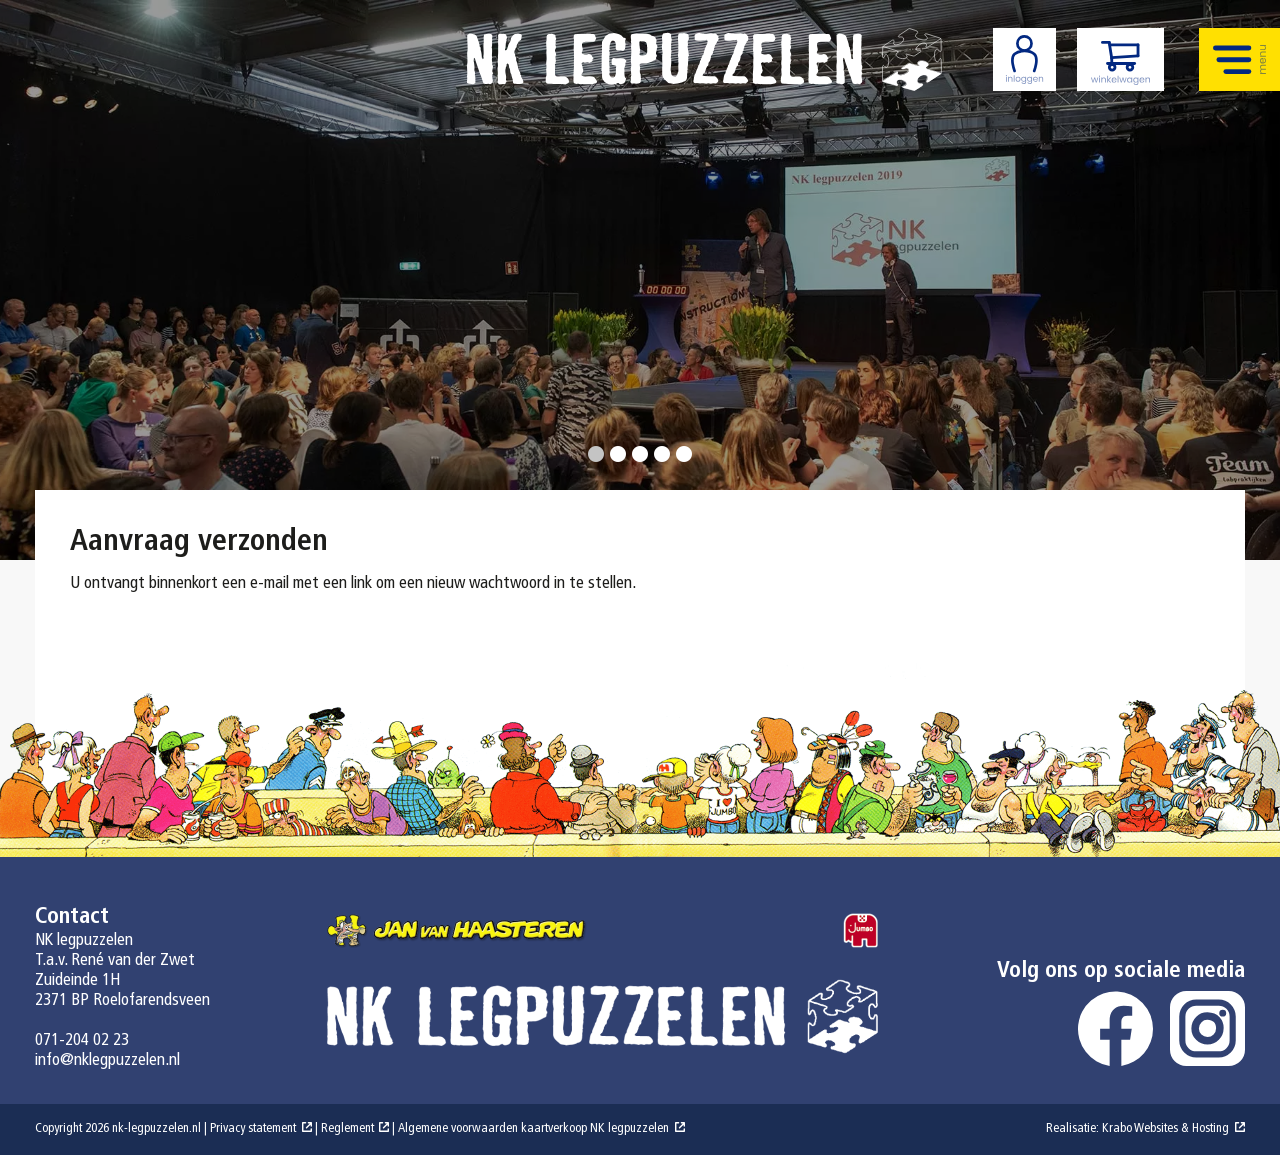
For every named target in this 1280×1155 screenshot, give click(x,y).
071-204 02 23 (82, 1040)
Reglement (347, 1129)
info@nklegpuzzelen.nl (107, 1060)
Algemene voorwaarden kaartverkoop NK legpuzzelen (533, 1129)
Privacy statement (253, 1129)
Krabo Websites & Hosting (1165, 1129)
